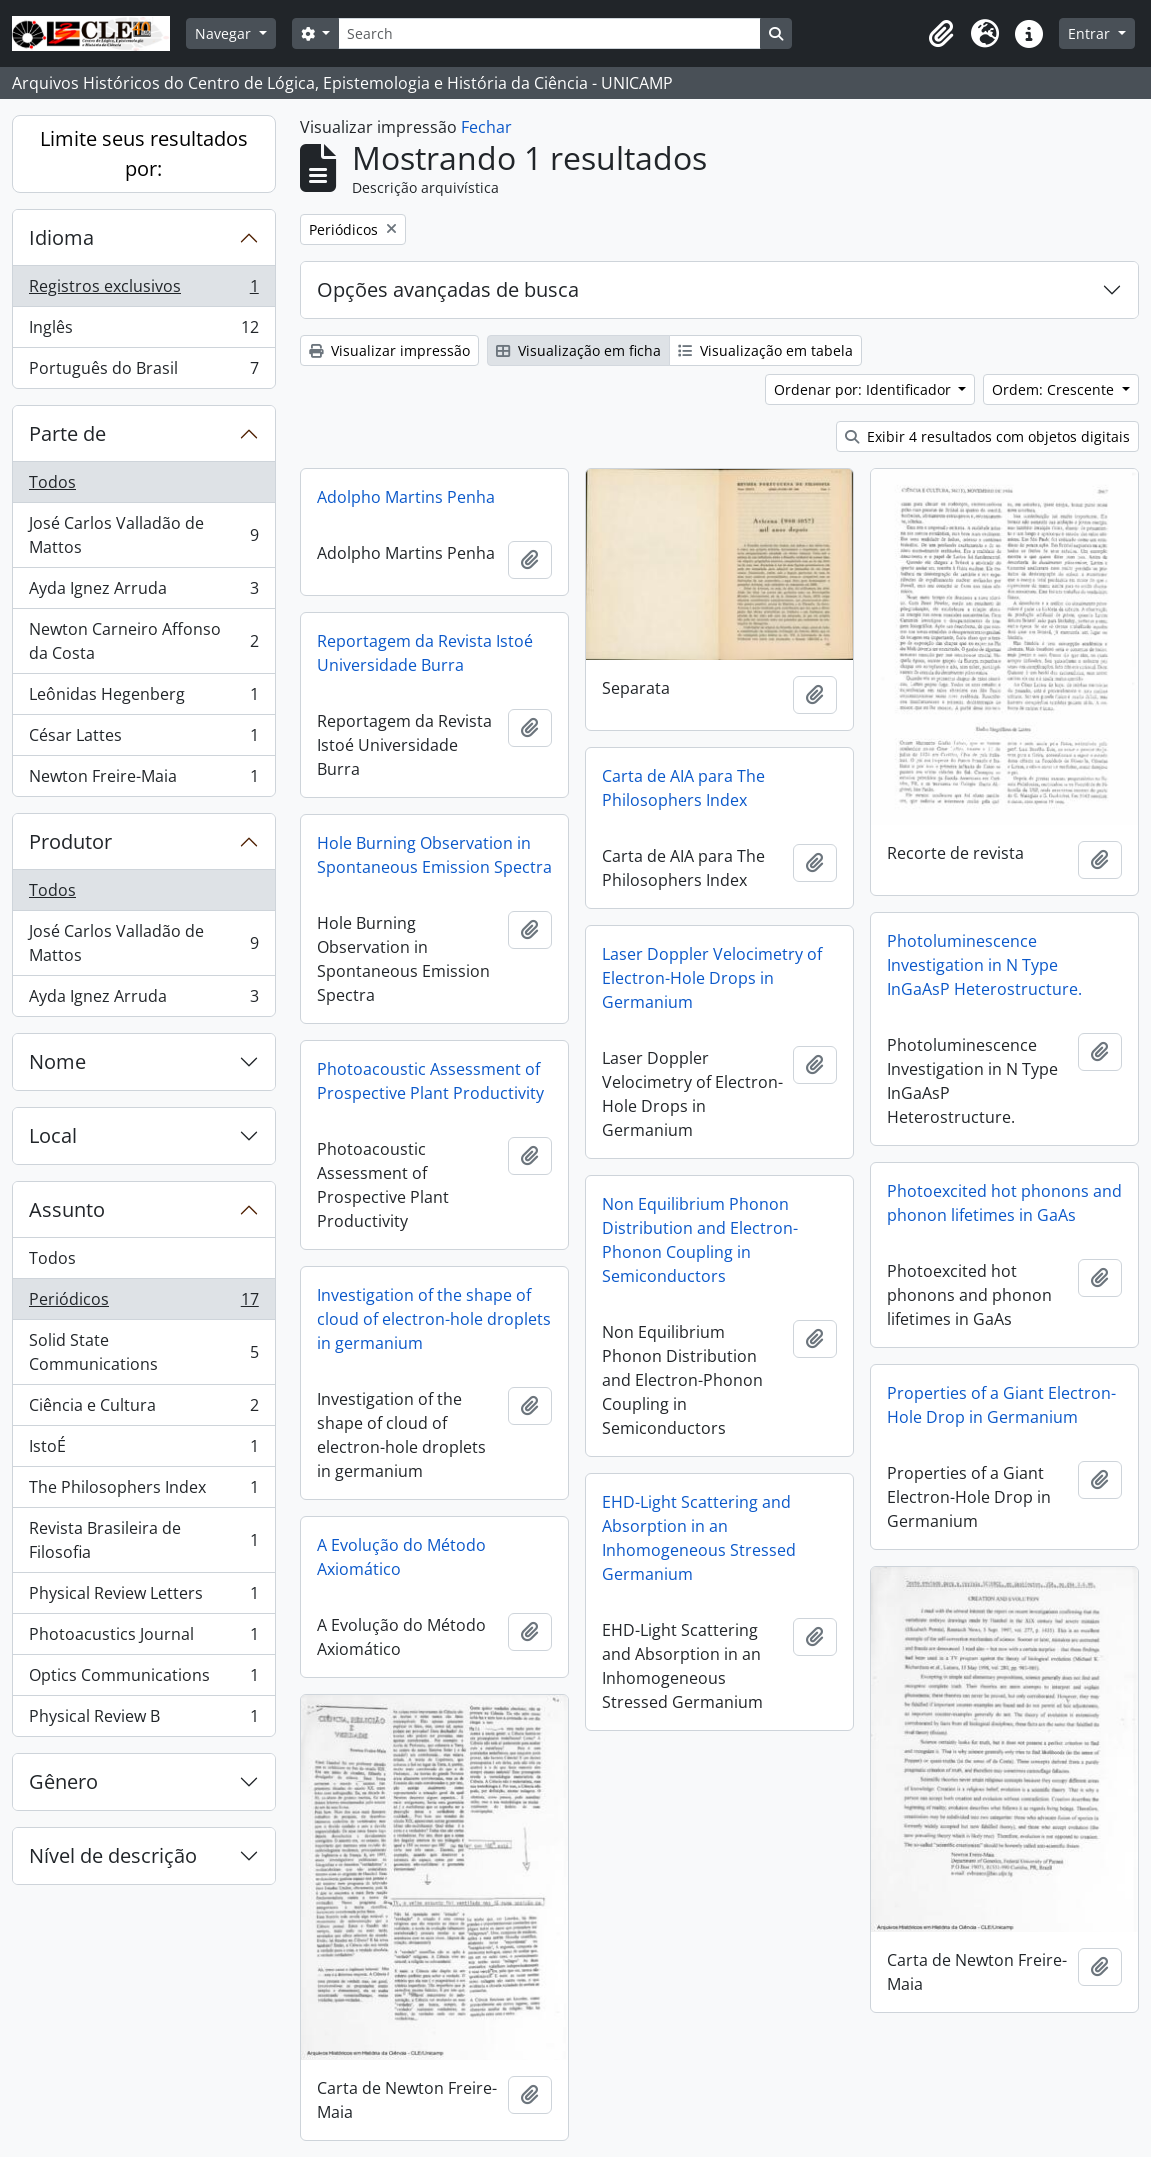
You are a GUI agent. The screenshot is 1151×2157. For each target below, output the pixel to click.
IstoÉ (143, 1450)
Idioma (61, 237)
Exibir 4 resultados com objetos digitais (987, 436)
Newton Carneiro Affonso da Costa (143, 641)
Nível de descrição (113, 1855)
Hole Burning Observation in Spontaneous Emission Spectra (434, 855)
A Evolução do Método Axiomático (401, 1557)
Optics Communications (143, 1679)
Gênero (63, 1781)
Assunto (67, 1209)
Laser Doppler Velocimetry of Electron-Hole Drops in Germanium (712, 978)
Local (53, 1135)
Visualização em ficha (578, 350)
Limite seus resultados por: (144, 153)
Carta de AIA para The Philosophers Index (683, 788)
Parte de (67, 433)
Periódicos (143, 1303)
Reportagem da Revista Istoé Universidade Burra (425, 653)
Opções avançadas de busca (448, 289)
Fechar (486, 127)
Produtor (70, 841)
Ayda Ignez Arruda (143, 592)
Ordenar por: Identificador (864, 389)
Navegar (225, 33)
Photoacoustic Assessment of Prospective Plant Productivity (430, 1081)
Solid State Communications (143, 1352)
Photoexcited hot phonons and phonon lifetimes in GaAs (1004, 1203)
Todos (52, 482)
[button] (941, 34)
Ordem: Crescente (1055, 389)
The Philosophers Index (143, 1491)
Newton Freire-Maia (143, 780)
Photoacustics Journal (143, 1638)
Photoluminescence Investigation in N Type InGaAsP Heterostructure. (984, 965)
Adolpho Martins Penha (406, 497)
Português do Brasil (143, 372)
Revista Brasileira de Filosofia (143, 1540)
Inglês (143, 331)
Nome (57, 1061)
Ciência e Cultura (143, 1409)
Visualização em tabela (765, 350)
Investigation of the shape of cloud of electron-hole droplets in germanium (434, 1319)
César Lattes (143, 739)
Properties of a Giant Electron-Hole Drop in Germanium (1001, 1405)
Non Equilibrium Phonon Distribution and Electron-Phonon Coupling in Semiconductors (700, 1240)
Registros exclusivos (143, 290)
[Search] (549, 33)
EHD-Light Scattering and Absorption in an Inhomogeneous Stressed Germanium (699, 1538)
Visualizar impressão (389, 350)
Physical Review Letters (143, 1597)
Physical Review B (143, 1720)
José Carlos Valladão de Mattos (143, 535)
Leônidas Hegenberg (143, 698)
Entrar (1091, 33)
